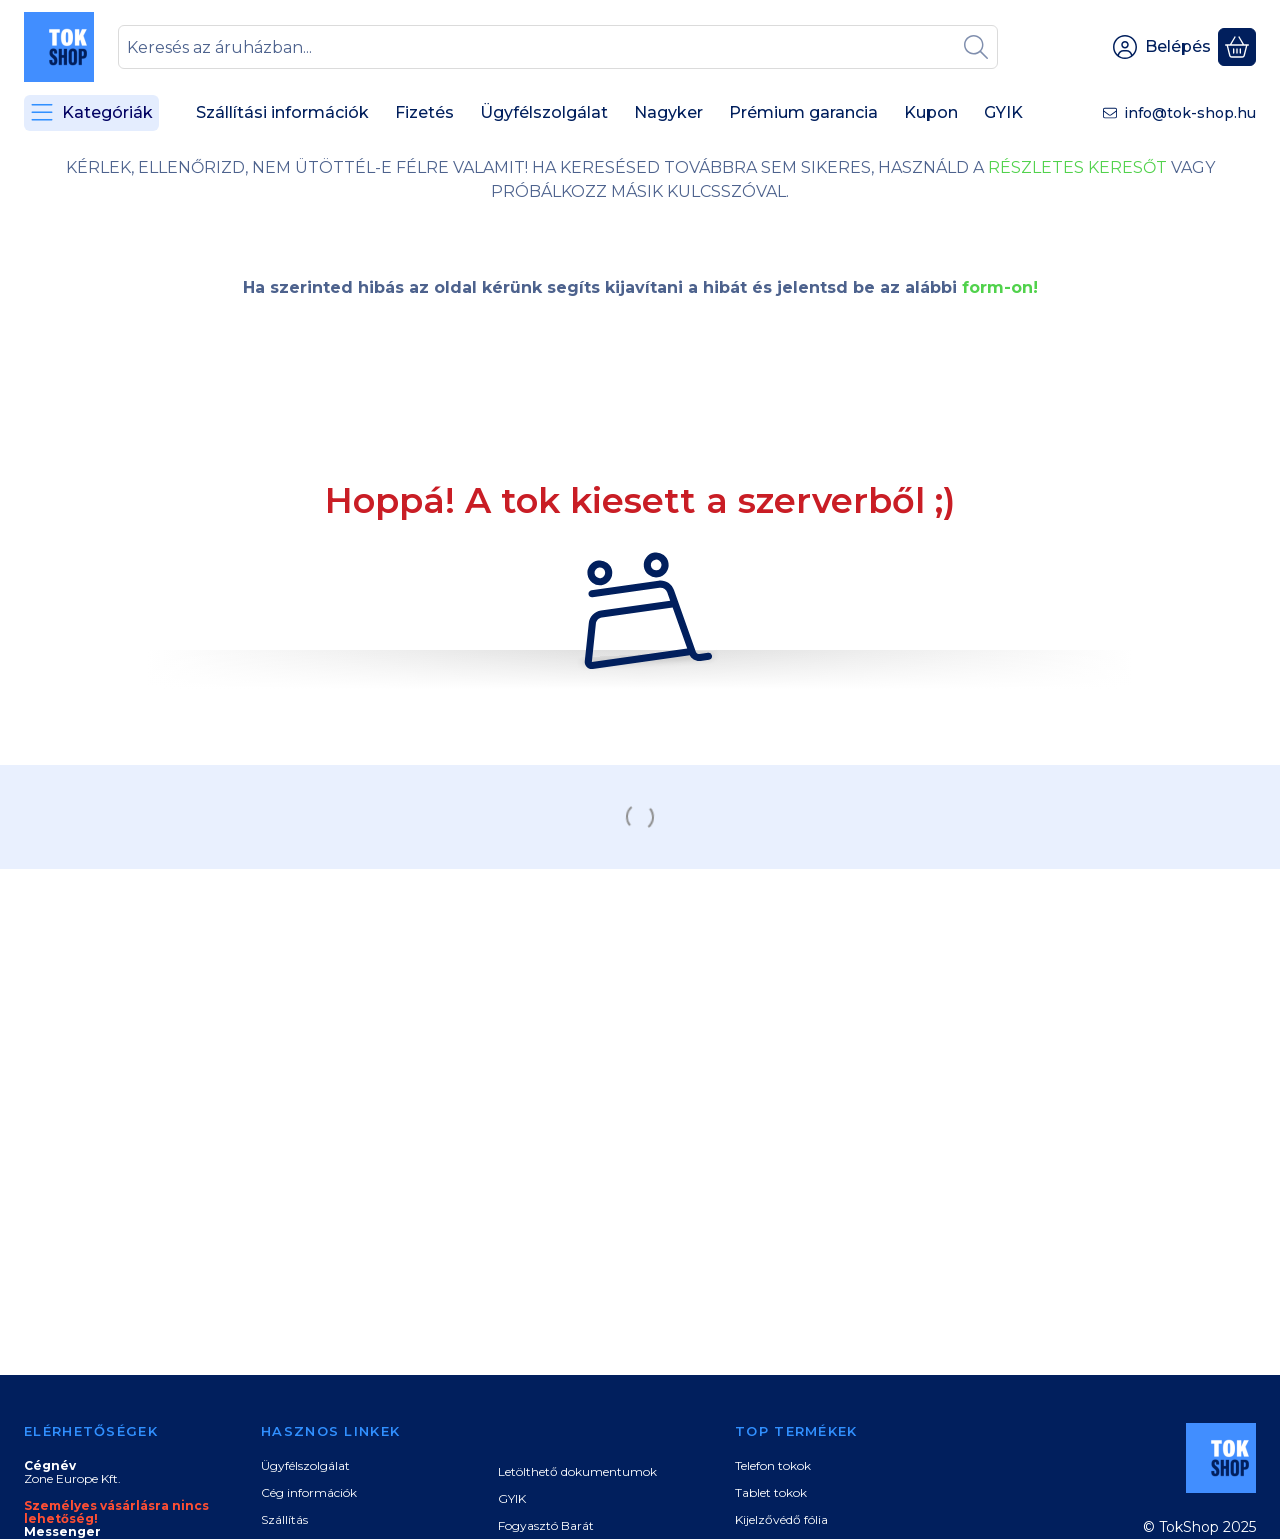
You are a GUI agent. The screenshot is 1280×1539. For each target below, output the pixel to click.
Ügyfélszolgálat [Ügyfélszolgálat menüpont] (544, 112)
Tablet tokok (771, 1492)
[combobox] (558, 47)
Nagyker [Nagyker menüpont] (668, 112)
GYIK (512, 1498)
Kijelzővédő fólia (781, 1519)
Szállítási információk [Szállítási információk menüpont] (282, 112)
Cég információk (309, 1492)
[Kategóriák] (91, 113)
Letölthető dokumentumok (577, 1471)
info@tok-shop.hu (1190, 113)
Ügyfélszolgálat (305, 1465)
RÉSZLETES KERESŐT (1077, 167)
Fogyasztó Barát (546, 1525)
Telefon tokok (773, 1465)
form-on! (1000, 287)
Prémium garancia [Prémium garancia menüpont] (803, 112)
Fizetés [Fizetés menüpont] (424, 112)
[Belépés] (1162, 47)
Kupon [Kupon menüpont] (931, 112)
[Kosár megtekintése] (1237, 47)
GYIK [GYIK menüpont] (1003, 112)
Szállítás (284, 1519)
